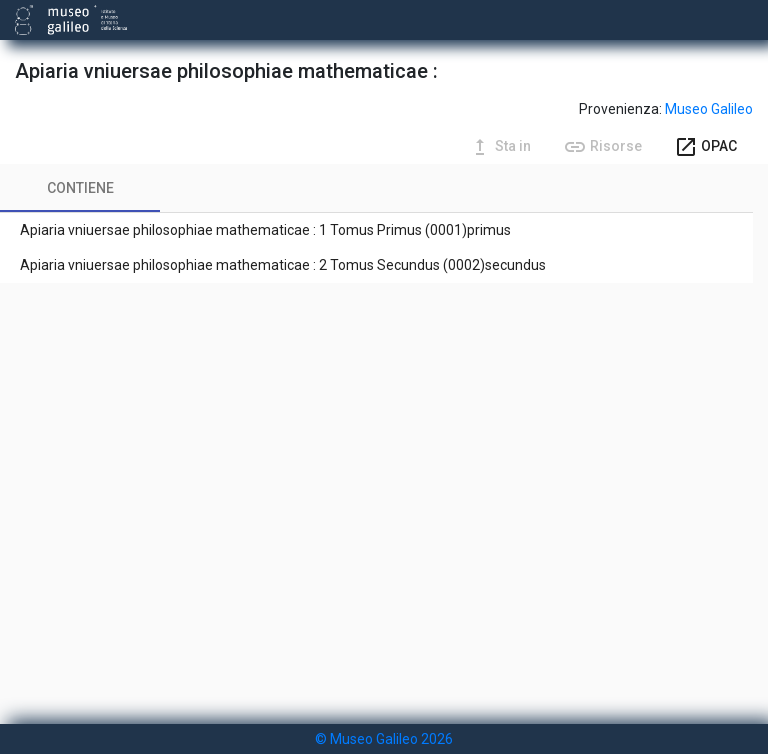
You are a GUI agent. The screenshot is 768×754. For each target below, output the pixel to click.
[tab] (80, 188)
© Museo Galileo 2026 (384, 739)
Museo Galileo (709, 109)
